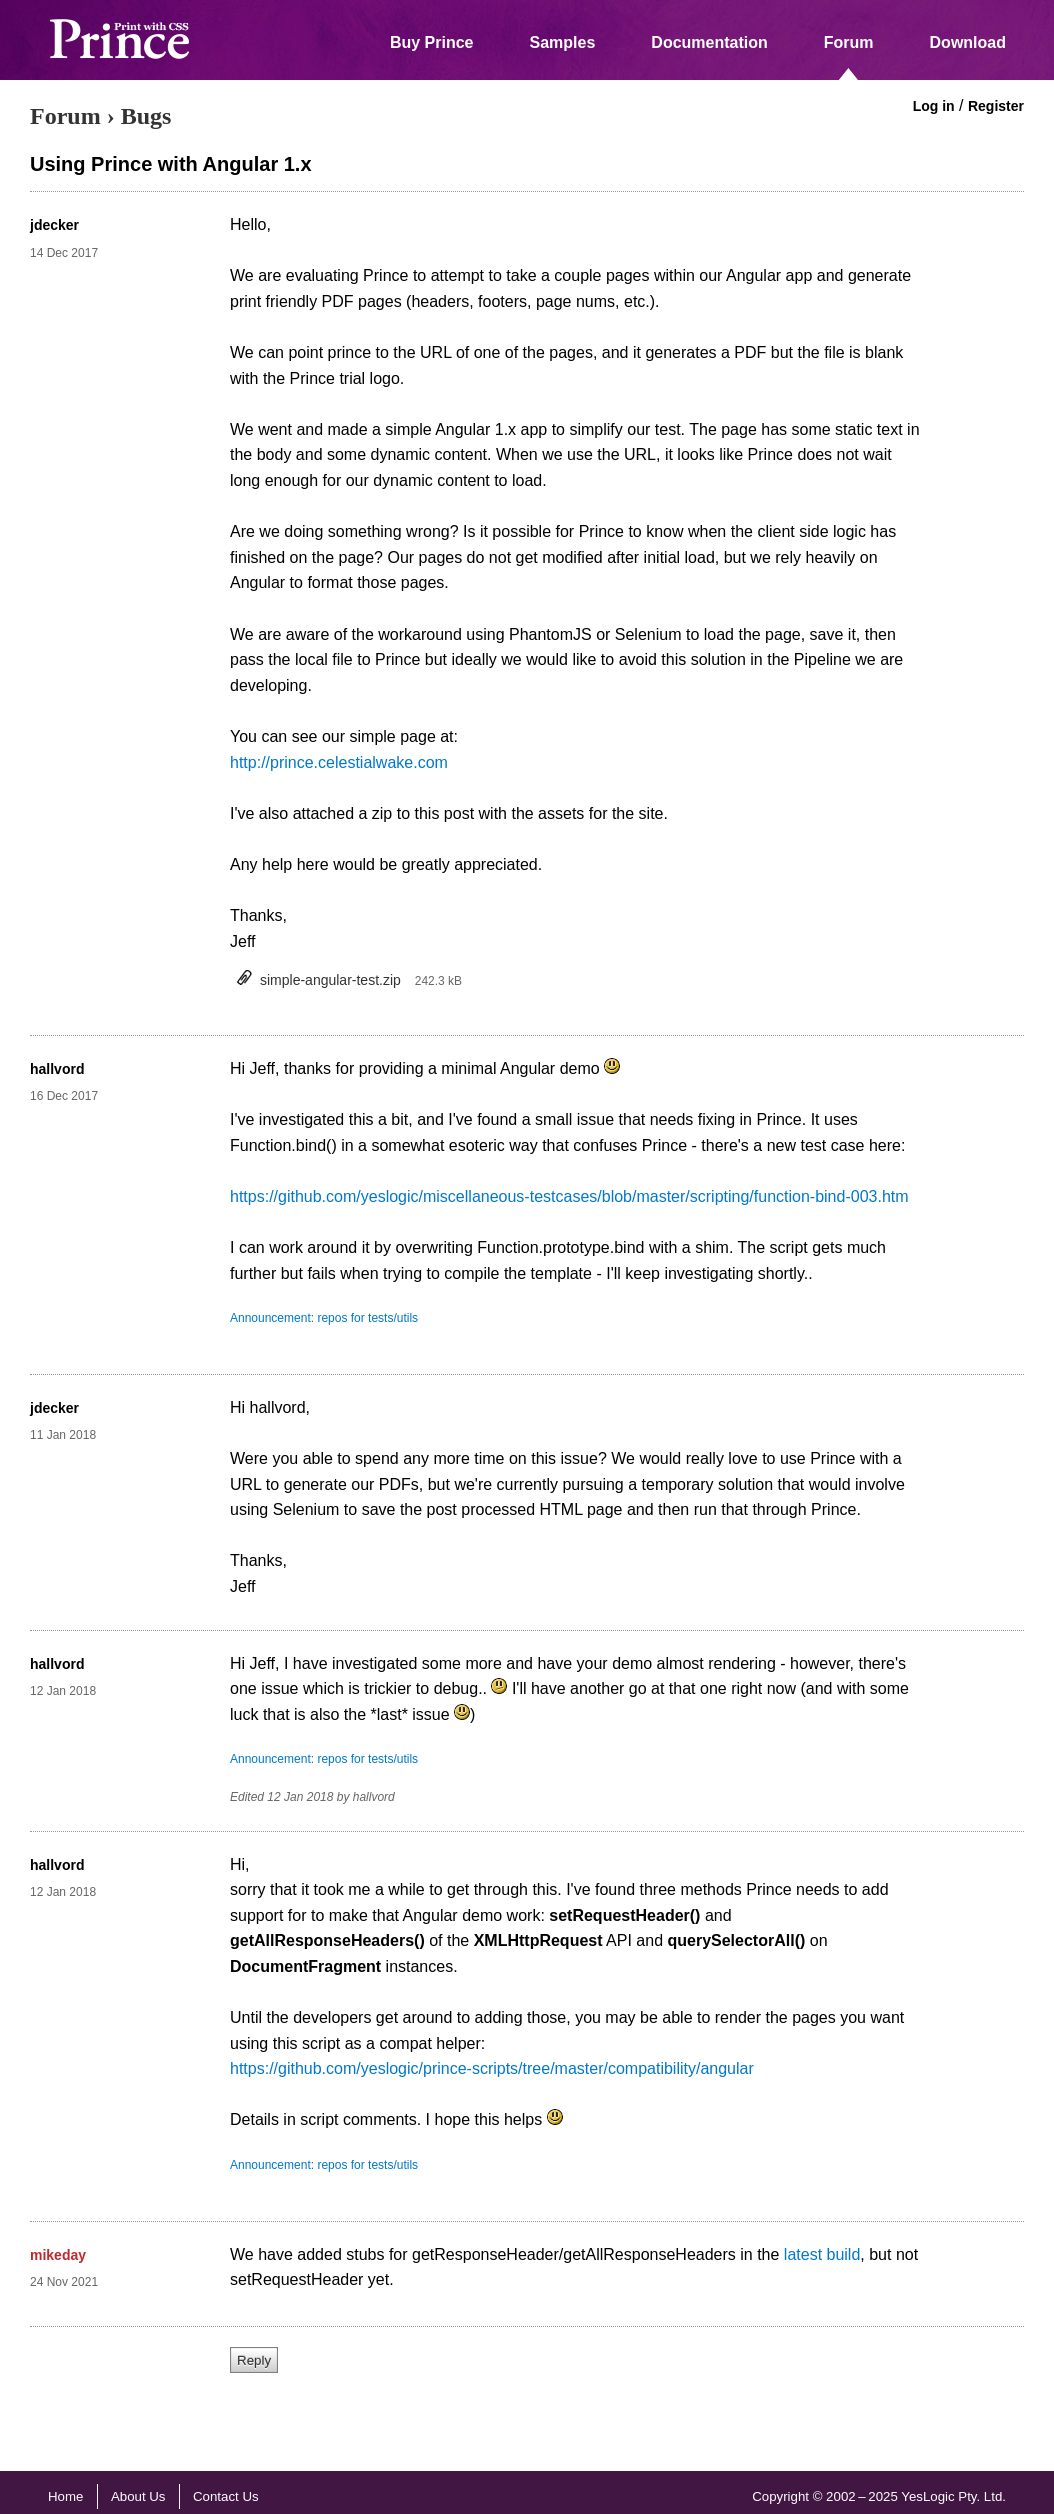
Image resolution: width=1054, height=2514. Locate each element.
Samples (563, 42)
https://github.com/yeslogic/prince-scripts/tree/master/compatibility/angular (492, 2068)
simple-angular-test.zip (330, 980)
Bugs (146, 116)
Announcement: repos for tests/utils (324, 1318)
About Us (138, 2496)
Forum (849, 42)
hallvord (57, 1069)
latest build (822, 2254)
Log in (934, 106)
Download (968, 42)
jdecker (54, 225)
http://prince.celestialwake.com (339, 762)
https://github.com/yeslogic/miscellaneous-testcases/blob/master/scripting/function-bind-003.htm (569, 1196)
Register (996, 106)
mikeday (58, 2255)
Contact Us (226, 2496)
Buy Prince (432, 42)
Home (65, 2496)
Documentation (709, 42)
